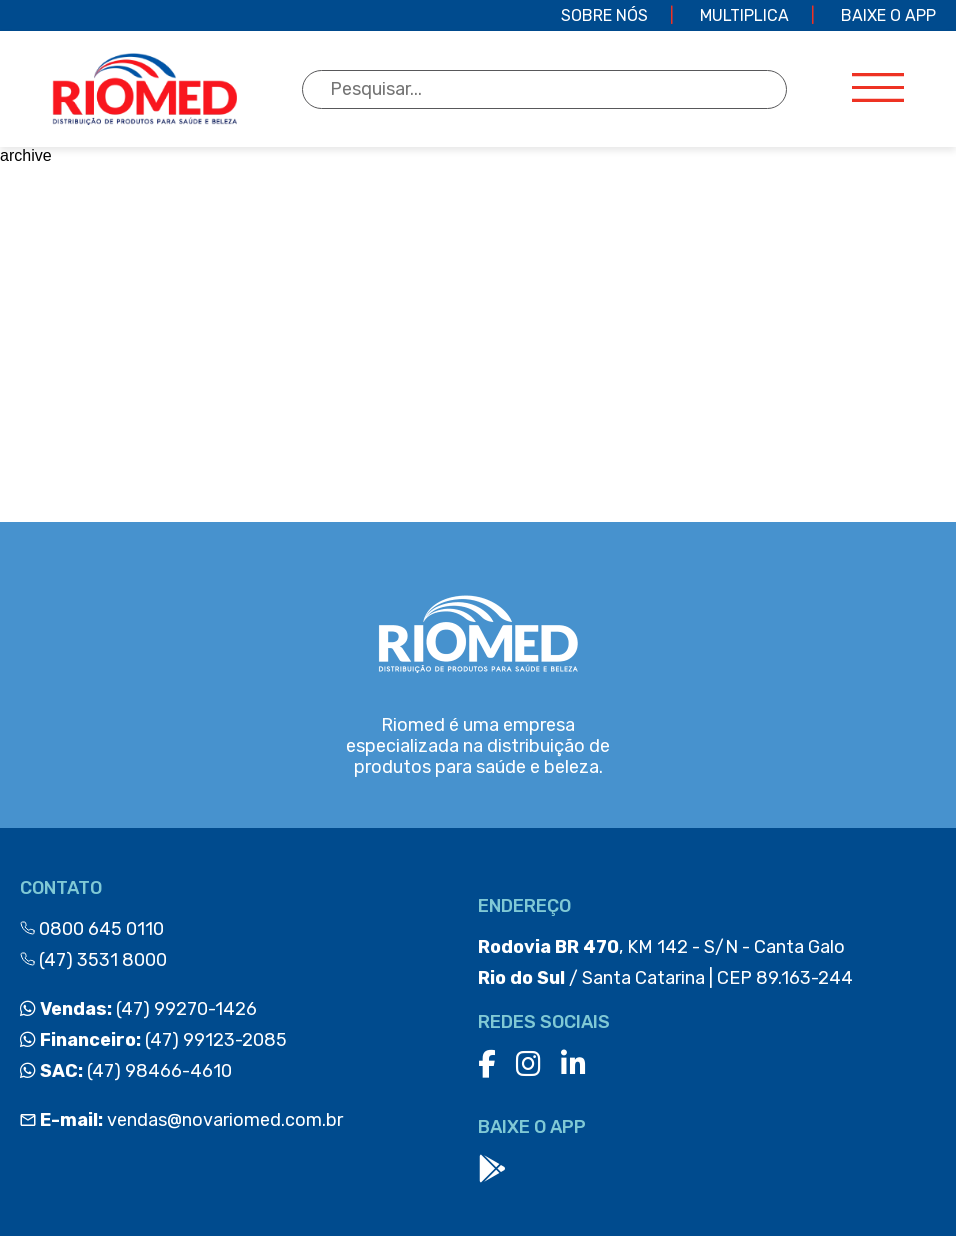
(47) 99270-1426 (138, 1009)
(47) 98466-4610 (126, 1071)
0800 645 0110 (92, 929)
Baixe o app (888, 15)
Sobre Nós (604, 15)
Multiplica (744, 15)
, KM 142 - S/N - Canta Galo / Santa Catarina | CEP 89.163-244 (665, 962)
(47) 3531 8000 (93, 960)
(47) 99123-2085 (153, 1040)
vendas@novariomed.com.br (181, 1120)
